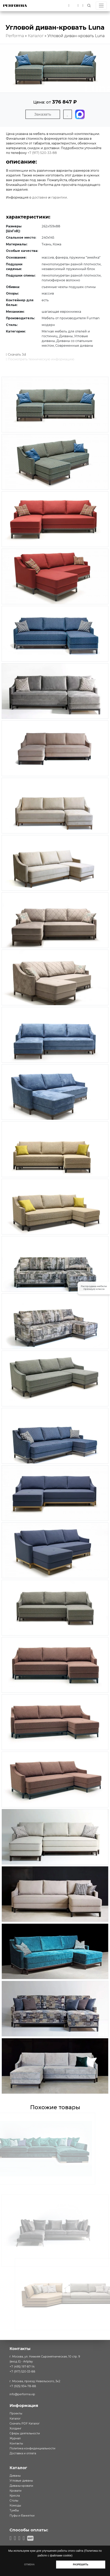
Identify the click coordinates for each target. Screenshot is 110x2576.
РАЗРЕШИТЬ (80, 2564)
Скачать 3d (16, 354)
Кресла (15, 2495)
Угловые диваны (21, 2480)
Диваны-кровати (21, 2485)
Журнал (15, 2438)
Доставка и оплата (23, 2453)
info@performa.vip (22, 2394)
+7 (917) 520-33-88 (42, 153)
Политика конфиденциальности (32, 2448)
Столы (14, 2500)
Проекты (16, 2413)
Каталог (36, 35)
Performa (15, 35)
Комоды (15, 2505)
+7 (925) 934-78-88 (23, 2386)
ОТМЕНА (29, 2564)
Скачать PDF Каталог (25, 2423)
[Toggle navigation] (101, 5)
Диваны (15, 2475)
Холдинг (15, 2428)
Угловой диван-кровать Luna (76, 35)
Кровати (15, 2490)
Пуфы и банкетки (22, 2515)
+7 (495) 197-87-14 (22, 2366)
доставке (39, 197)
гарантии (59, 197)
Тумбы (14, 2510)
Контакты (16, 2443)
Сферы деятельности (25, 2433)
